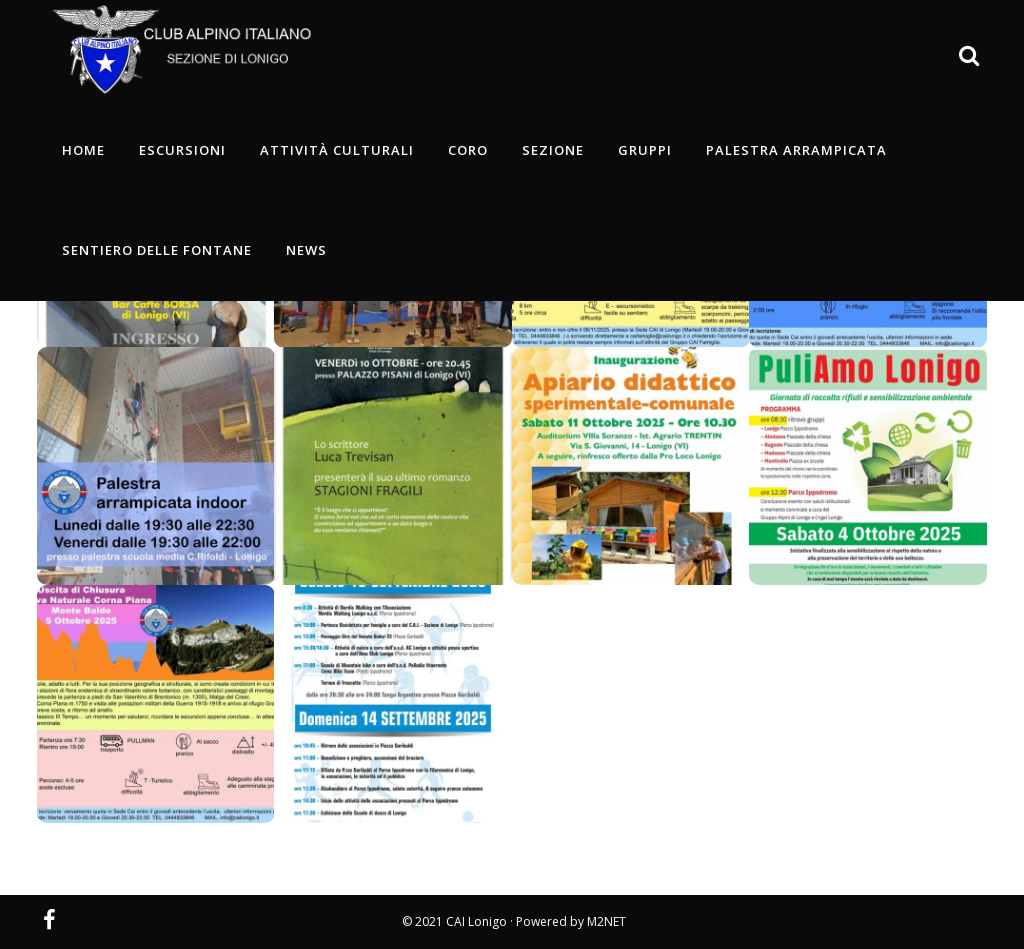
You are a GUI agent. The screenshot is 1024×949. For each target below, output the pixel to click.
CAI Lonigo (476, 921)
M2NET (606, 921)
